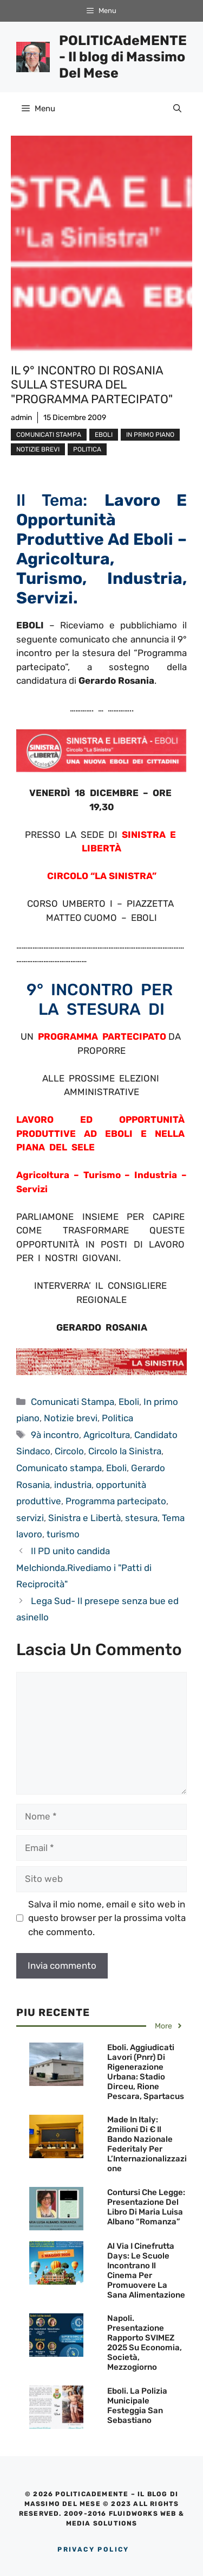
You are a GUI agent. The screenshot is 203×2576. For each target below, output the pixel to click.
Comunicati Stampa (48, 434)
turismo (63, 1534)
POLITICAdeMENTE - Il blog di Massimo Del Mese (123, 57)
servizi (30, 1517)
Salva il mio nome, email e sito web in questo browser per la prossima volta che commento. (107, 1918)
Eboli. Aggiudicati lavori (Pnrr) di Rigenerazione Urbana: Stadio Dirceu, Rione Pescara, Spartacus (145, 2072)
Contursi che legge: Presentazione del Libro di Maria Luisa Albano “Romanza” (146, 2207)
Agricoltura (106, 1434)
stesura (141, 1517)
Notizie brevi (38, 449)
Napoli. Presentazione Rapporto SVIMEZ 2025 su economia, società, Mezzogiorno (144, 2342)
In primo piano (150, 434)
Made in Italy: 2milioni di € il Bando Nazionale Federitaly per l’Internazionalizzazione (147, 2144)
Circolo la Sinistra (124, 1451)
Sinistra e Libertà (84, 1517)
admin (21, 417)
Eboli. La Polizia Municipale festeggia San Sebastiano (137, 2405)
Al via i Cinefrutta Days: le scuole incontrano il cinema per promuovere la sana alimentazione (146, 2270)
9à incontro (55, 1434)
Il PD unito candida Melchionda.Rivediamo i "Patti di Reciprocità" (84, 1567)
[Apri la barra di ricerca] (177, 108)
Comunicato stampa (59, 1467)
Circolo (69, 1451)
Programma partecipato (116, 1501)
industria (72, 1484)
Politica (87, 449)
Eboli (104, 434)
